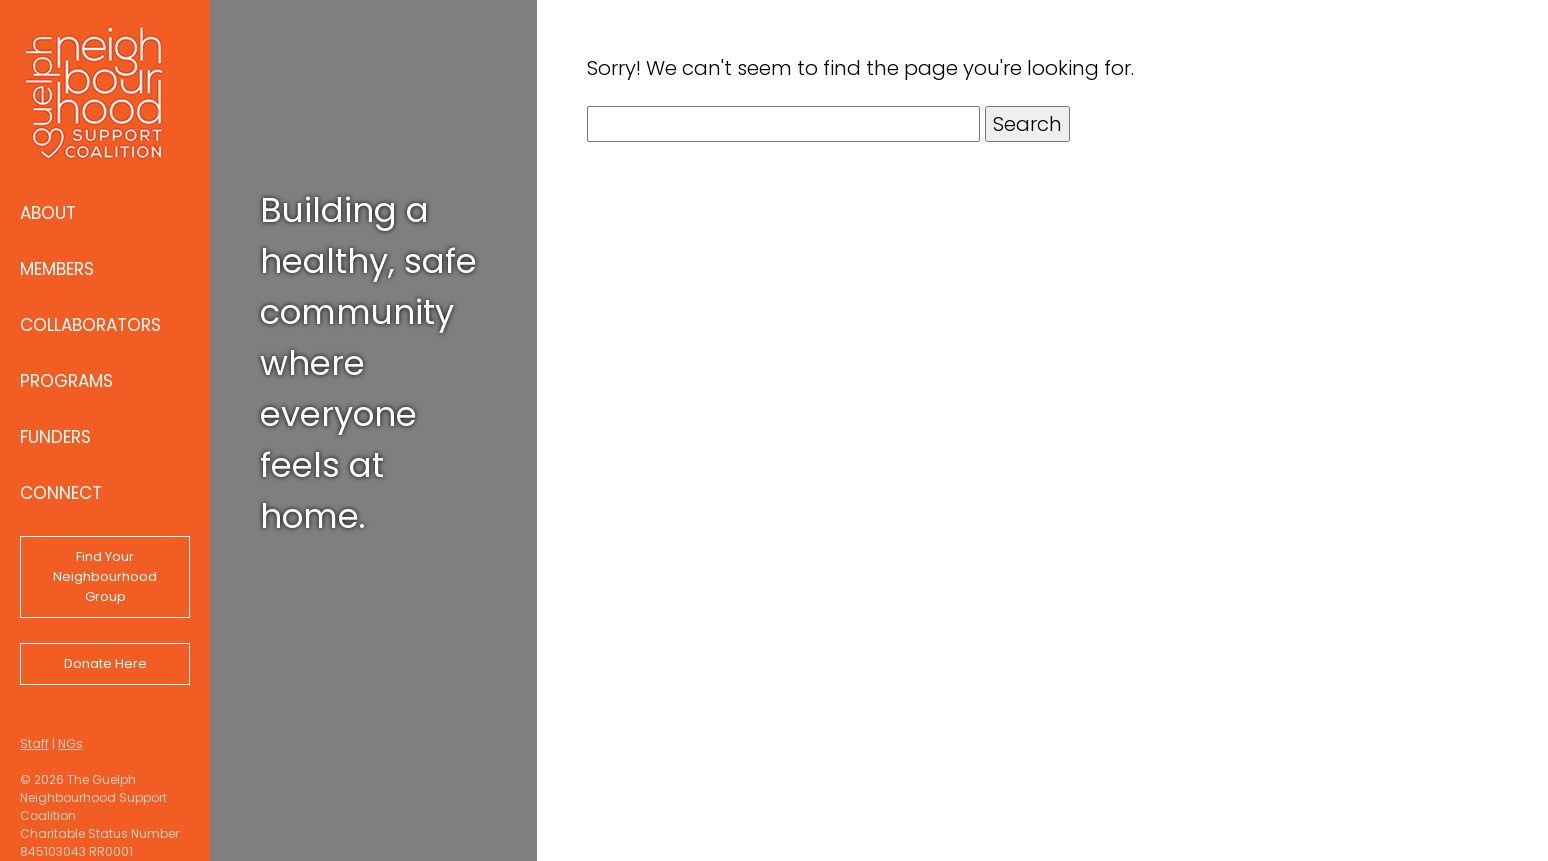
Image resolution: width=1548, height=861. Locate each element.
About (48, 213)
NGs (70, 743)
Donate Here (105, 663)
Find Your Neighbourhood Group (105, 576)
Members (57, 269)
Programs (66, 381)
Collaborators (90, 325)
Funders (55, 437)
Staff (34, 743)
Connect (61, 493)
